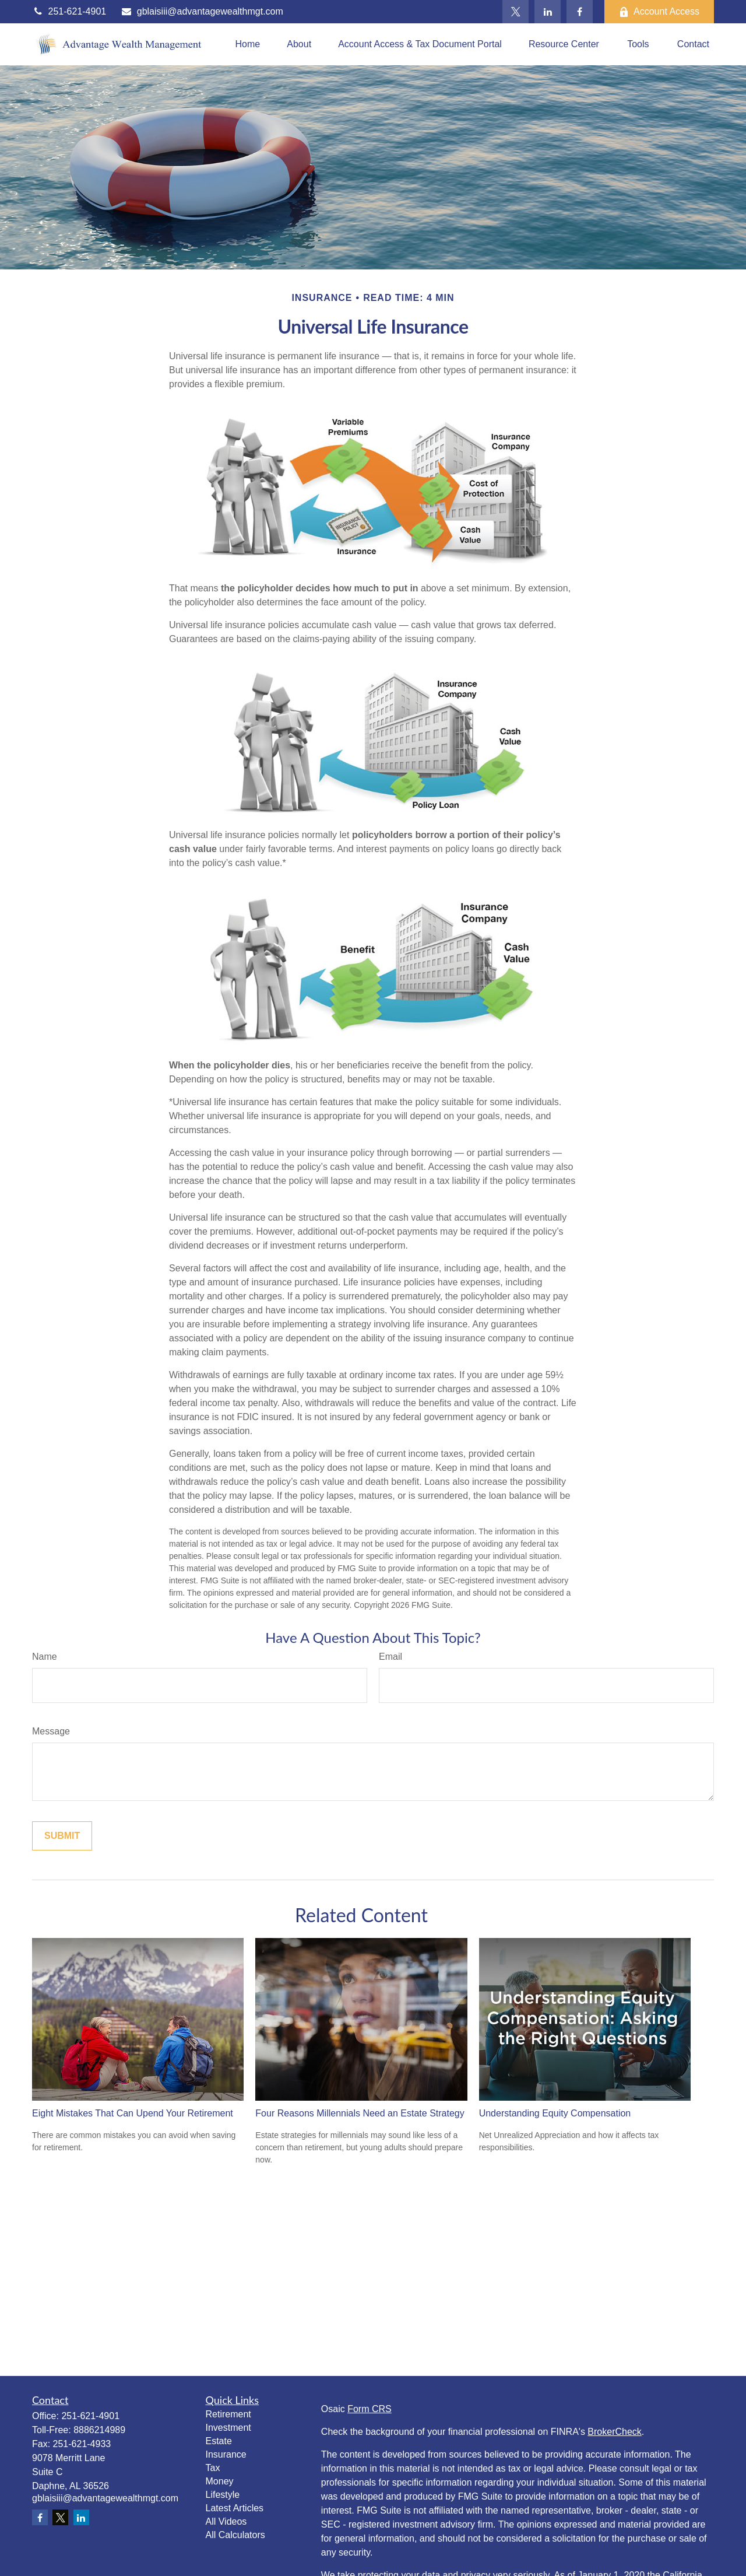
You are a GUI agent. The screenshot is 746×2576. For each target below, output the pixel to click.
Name (44, 1657)
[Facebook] (579, 11)
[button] (247, 44)
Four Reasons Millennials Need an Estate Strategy (359, 2113)
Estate (219, 2441)
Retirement (228, 2414)
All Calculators (235, 2535)
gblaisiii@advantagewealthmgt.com (202, 11)
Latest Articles (235, 2508)
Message (51, 1731)
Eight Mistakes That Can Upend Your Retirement (132, 2113)
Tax (213, 2468)
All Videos (226, 2521)
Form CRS (369, 2409)
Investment (228, 2428)
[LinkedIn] (547, 11)
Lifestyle (223, 2495)
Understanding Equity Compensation (555, 2113)
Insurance (226, 2454)
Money (220, 2481)
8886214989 (99, 2430)
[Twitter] (515, 11)
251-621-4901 (69, 11)
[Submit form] (62, 1835)
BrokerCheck (614, 2432)
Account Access (659, 11)
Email (390, 1657)
